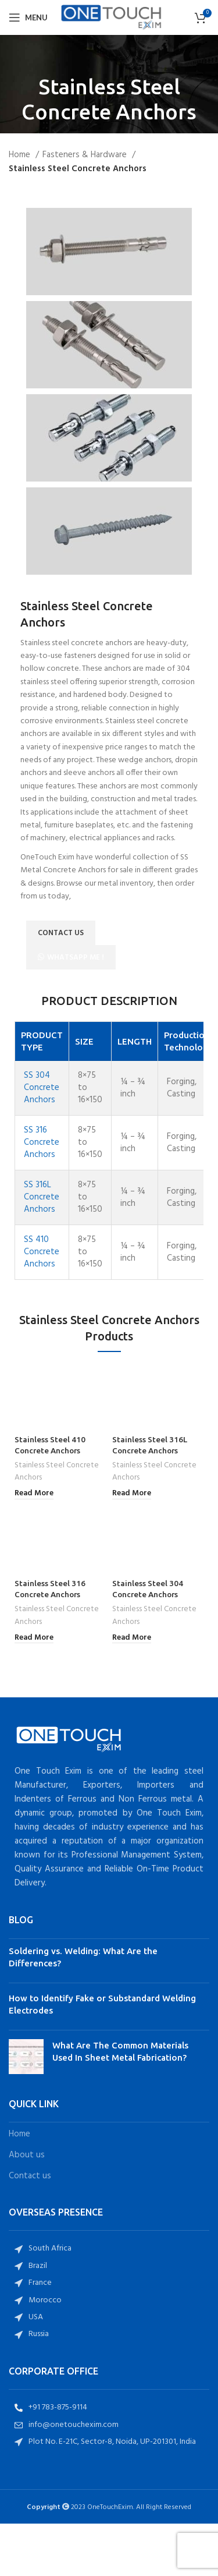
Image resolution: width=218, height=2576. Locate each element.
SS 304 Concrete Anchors (41, 1087)
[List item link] (109, 2248)
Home (21, 155)
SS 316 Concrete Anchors (41, 1142)
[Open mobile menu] (28, 17)
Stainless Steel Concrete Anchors (57, 1471)
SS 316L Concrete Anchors (41, 1197)
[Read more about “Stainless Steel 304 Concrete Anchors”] (131, 1638)
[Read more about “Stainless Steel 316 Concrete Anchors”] (34, 1638)
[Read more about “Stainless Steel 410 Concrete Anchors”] (34, 1494)
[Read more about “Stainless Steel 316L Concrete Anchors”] (131, 1494)
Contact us (30, 2176)
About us (27, 2155)
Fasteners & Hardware (85, 155)
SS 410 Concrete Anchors (41, 1252)
